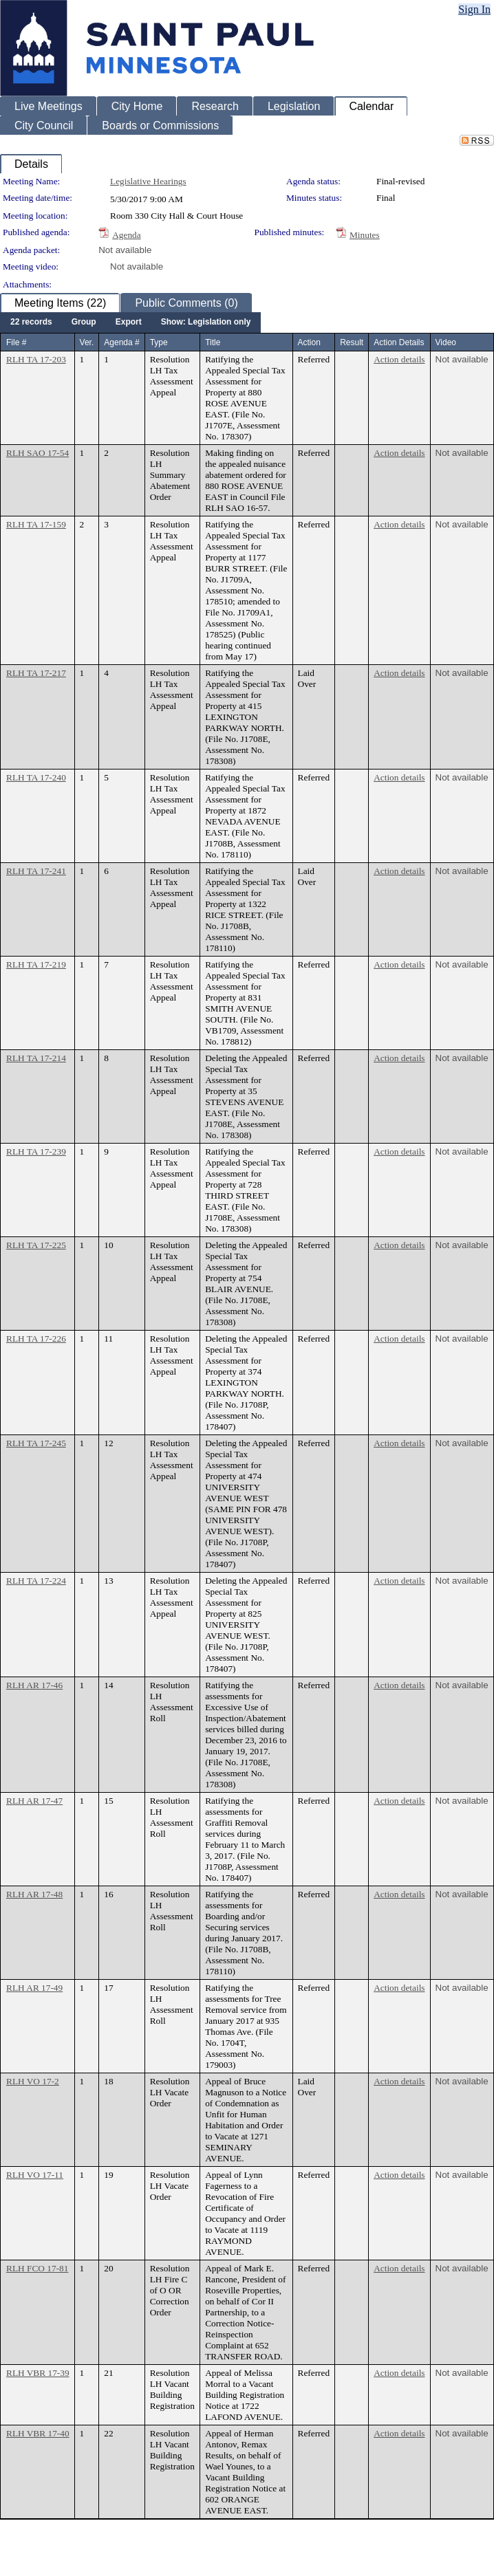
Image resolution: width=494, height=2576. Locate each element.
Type (159, 342)
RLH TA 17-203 (36, 359)
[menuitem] (31, 322)
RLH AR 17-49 (34, 1988)
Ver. (87, 342)
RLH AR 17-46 (34, 1685)
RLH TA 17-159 (36, 524)
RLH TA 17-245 (36, 1443)
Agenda (126, 235)
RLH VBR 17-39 (37, 2373)
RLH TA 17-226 (36, 1338)
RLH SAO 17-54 (37, 453)
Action (309, 342)
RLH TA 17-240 (36, 777)
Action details (399, 359)
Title (212, 342)
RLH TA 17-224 (36, 1580)
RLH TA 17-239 (36, 1151)
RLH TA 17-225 (36, 1245)
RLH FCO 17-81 (37, 2268)
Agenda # (121, 342)
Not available (124, 250)
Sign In (474, 9)
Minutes (365, 235)
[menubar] (130, 322)
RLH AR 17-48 (34, 1894)
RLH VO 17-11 (34, 2175)
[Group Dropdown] (84, 322)
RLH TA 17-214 (36, 1058)
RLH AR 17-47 (34, 1800)
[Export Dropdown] (128, 322)
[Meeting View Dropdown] (206, 322)
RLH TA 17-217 (36, 673)
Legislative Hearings (148, 181)
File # (16, 342)
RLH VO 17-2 (32, 2081)
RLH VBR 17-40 (37, 2433)
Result (351, 342)
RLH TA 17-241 (36, 871)
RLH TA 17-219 (36, 964)
